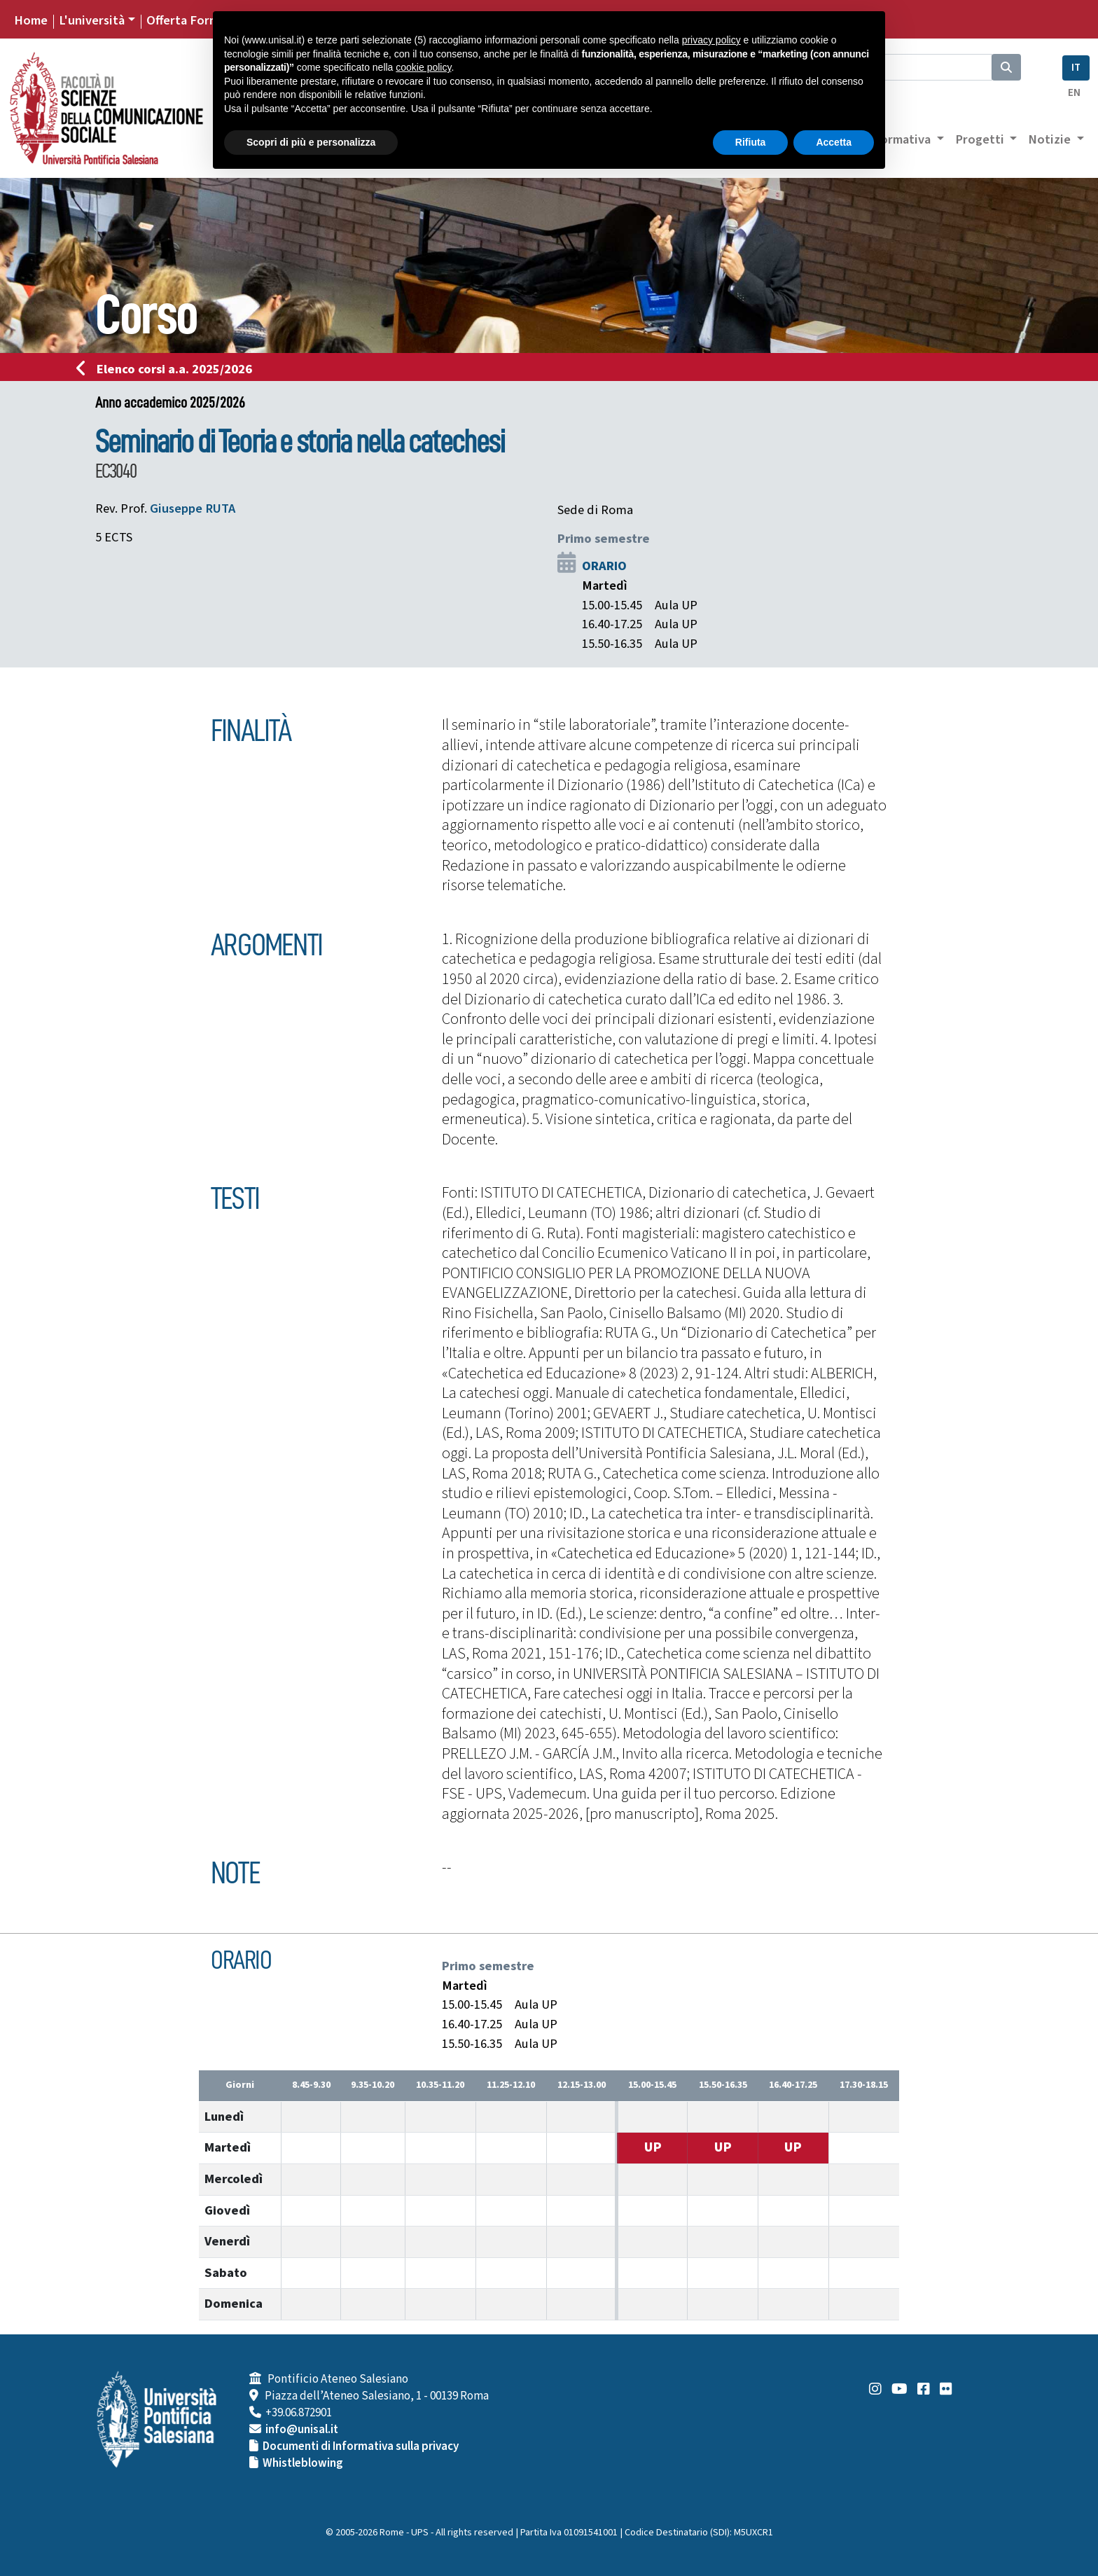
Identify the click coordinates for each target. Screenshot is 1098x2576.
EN (1074, 92)
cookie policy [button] (423, 67)
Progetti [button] (981, 139)
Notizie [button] (1050, 139)
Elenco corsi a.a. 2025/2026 (168, 369)
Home (31, 20)
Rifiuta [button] (750, 142)
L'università (92, 20)
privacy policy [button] (711, 40)
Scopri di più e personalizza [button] (310, 142)
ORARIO (604, 566)
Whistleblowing (303, 2463)
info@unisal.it (301, 2429)
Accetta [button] (834, 142)
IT (1075, 67)
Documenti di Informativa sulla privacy (361, 2446)
